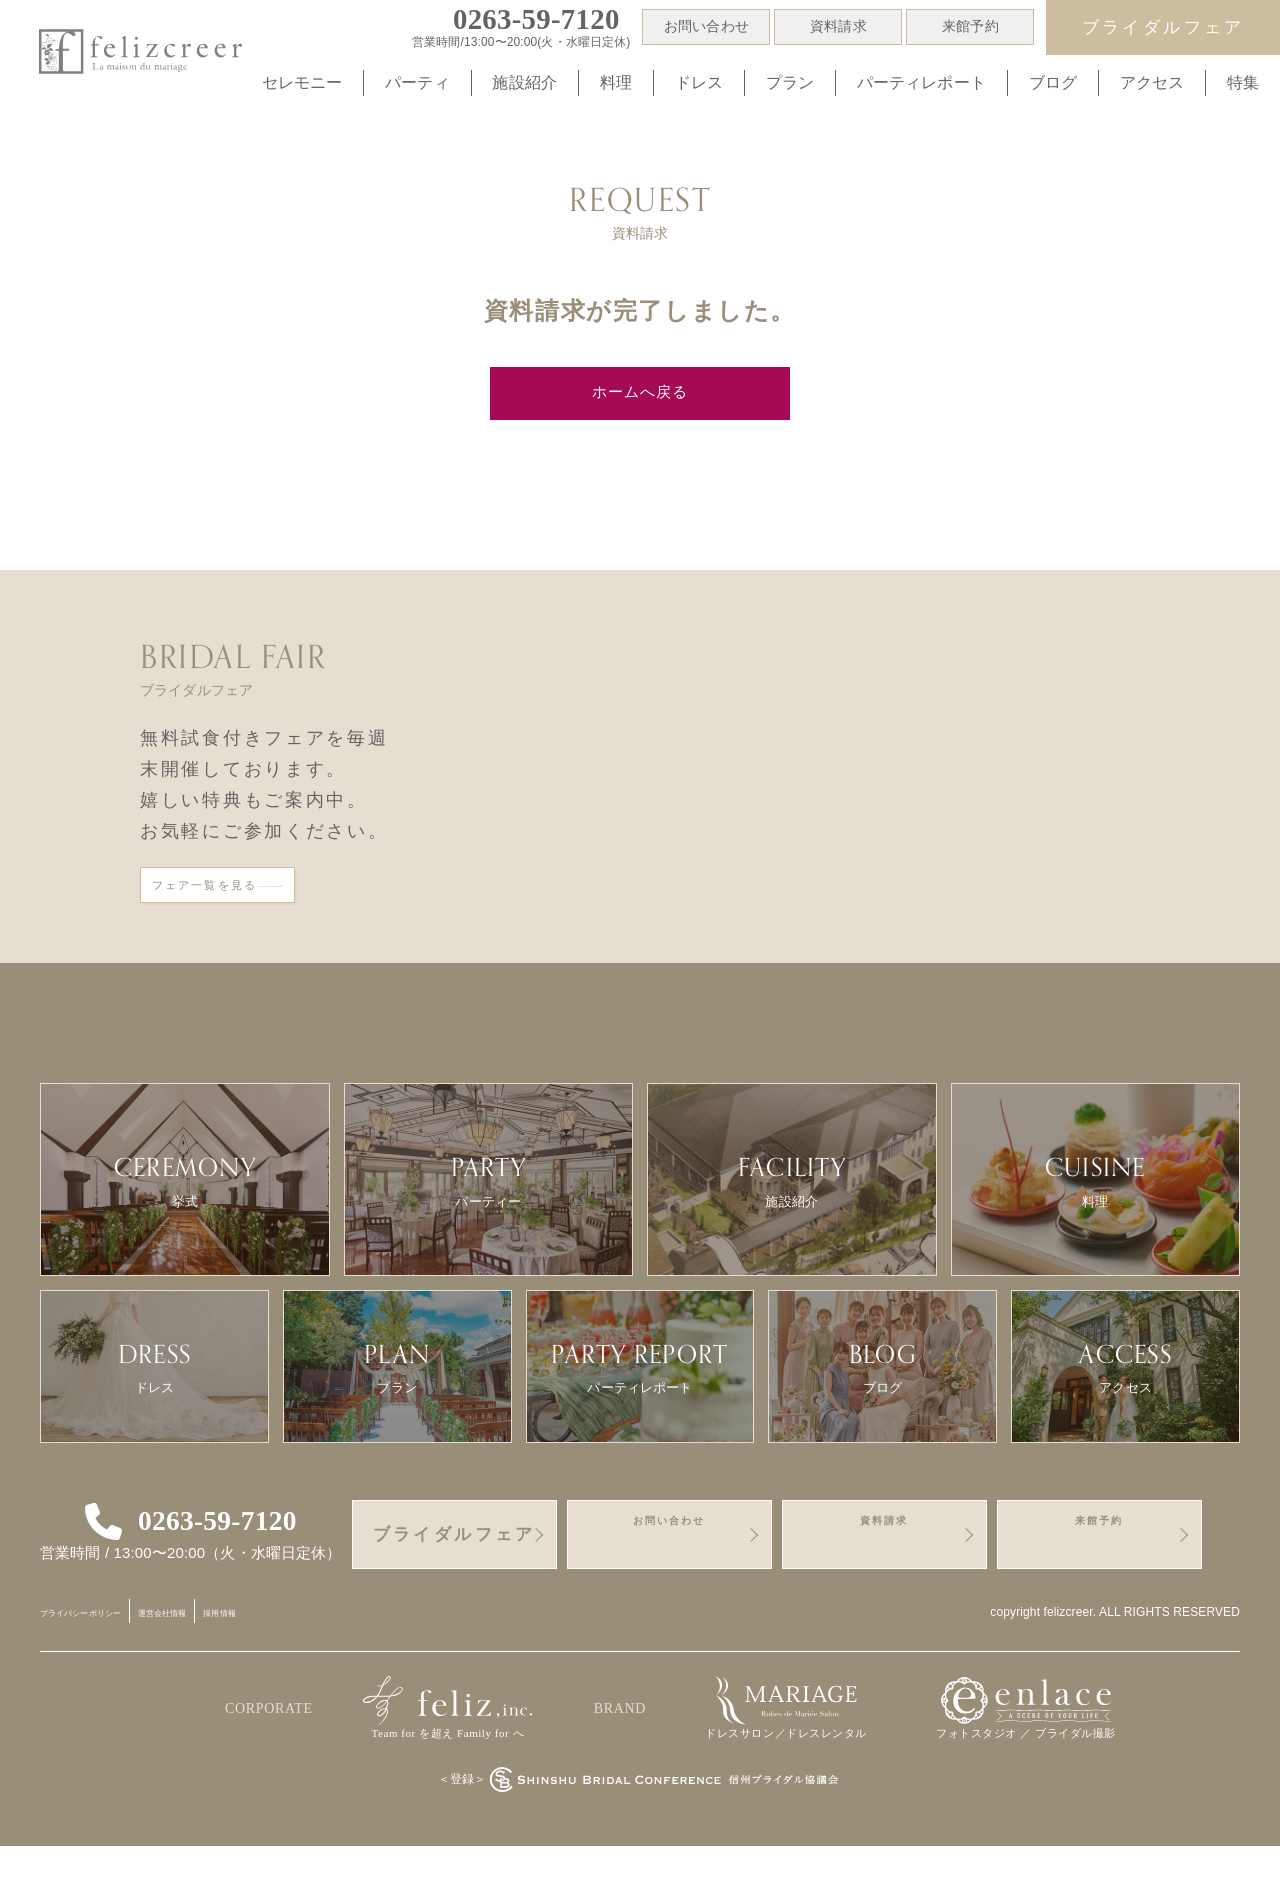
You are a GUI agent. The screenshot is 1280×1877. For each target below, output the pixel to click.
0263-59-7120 (226, 1552)
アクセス (1152, 82)
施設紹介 (524, 82)
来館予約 (970, 26)
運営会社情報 (240, 1643)
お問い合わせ (706, 26)
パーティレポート (921, 82)
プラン (790, 82)
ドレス (699, 82)
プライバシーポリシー (110, 1643)
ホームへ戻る (640, 396)
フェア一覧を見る (257, 902)
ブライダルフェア (1163, 27)
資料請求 (838, 26)
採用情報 (328, 1643)
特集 (1243, 82)
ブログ (1053, 82)
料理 (616, 82)
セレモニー (302, 82)
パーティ (417, 82)
